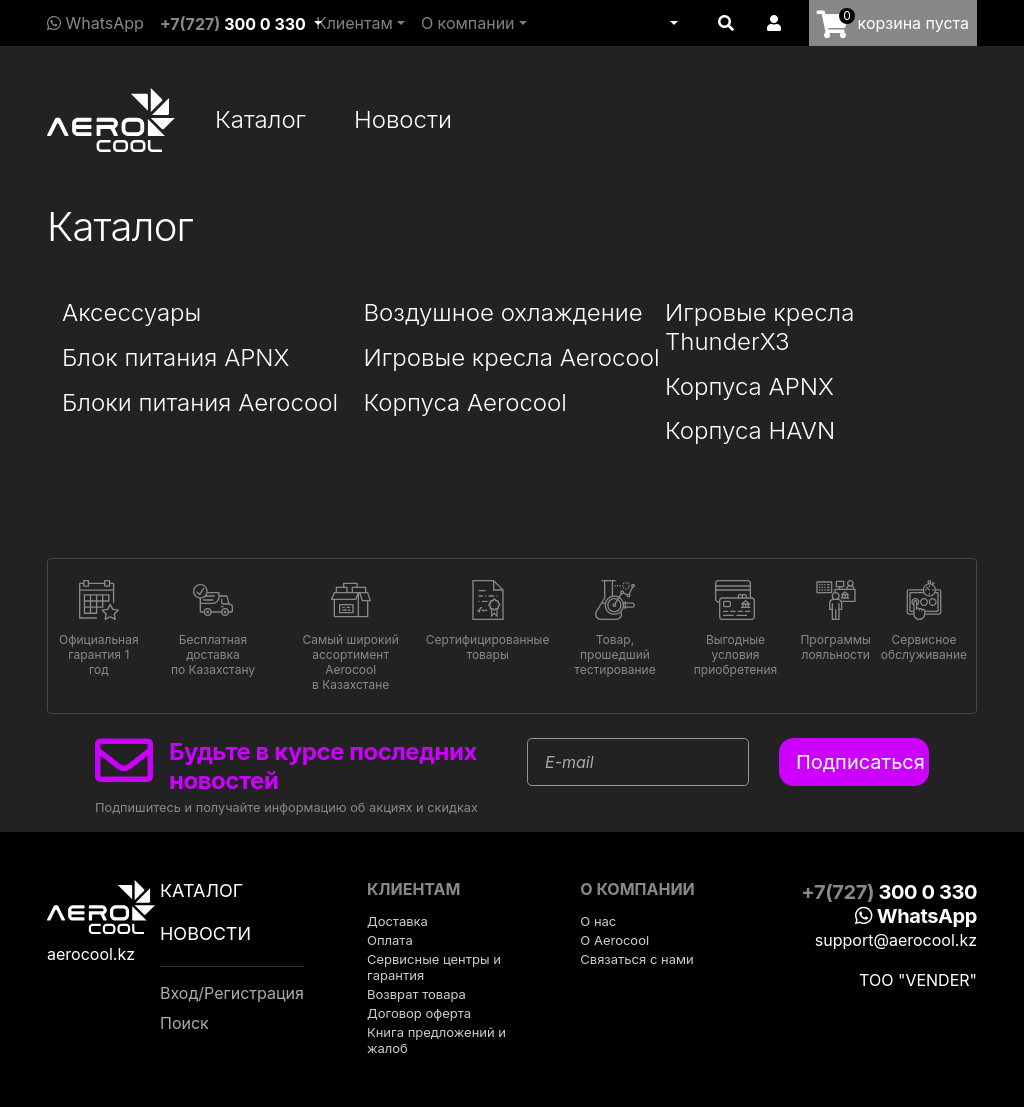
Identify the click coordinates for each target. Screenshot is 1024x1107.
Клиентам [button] (354, 23)
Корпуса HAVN (750, 431)
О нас (598, 921)
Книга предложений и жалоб (436, 1040)
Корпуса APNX (749, 387)
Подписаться (860, 762)
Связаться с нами (636, 959)
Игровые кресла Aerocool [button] (512, 358)
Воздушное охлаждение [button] (503, 313)
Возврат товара (416, 994)
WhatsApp (95, 23)
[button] (672, 23)
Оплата (390, 940)
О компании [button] (468, 23)
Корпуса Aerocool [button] (465, 403)
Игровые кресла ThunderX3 (759, 327)
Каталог (260, 119)
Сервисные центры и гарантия (434, 967)
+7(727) (233, 24)
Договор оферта (419, 1013)
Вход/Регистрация (232, 993)
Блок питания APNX (175, 358)
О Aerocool (614, 940)
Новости (403, 119)
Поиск (184, 1023)
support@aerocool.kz (896, 940)
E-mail (569, 762)
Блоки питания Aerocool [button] (200, 403)
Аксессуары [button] (131, 313)
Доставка (397, 921)
